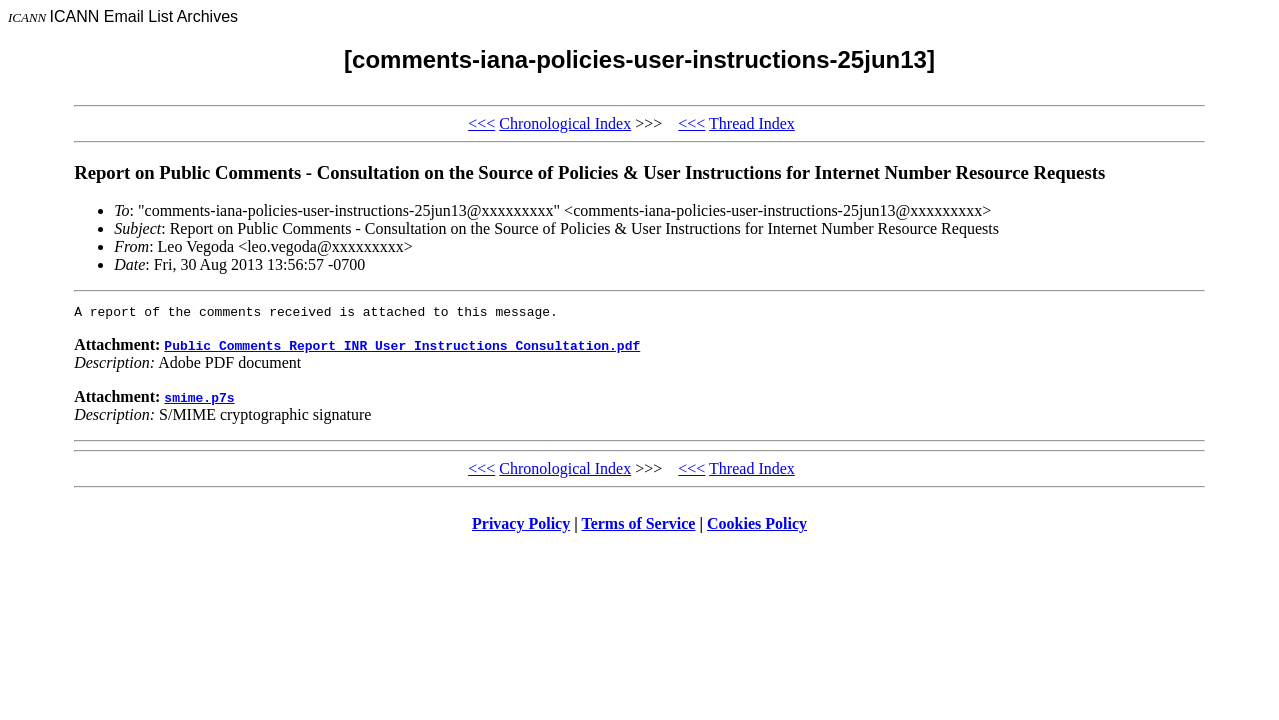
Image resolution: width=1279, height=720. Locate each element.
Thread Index (752, 123)
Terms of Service (638, 526)
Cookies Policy (757, 526)
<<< (481, 123)
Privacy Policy (521, 526)
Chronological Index (565, 123)
